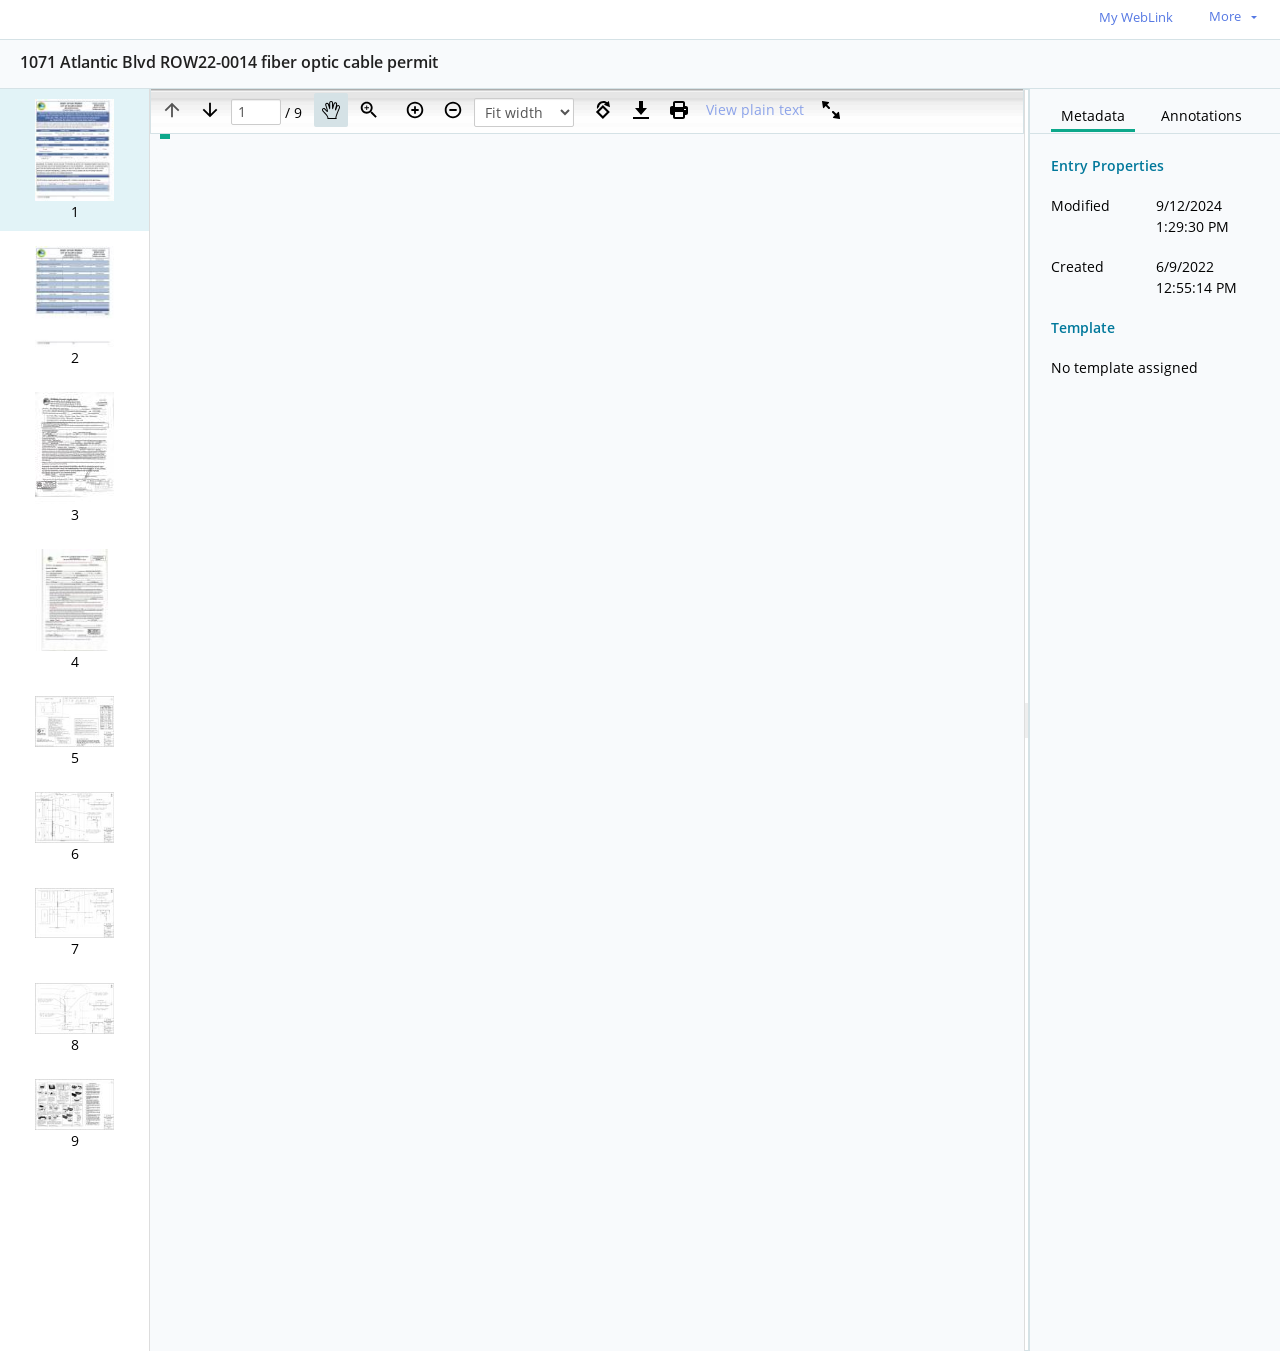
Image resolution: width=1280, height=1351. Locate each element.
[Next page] (210, 110)
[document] (1155, 720)
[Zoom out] (453, 110)
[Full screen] (831, 110)
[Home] (105, 18)
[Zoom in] (415, 110)
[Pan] (331, 110)
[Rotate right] (603, 110)
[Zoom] (369, 110)
